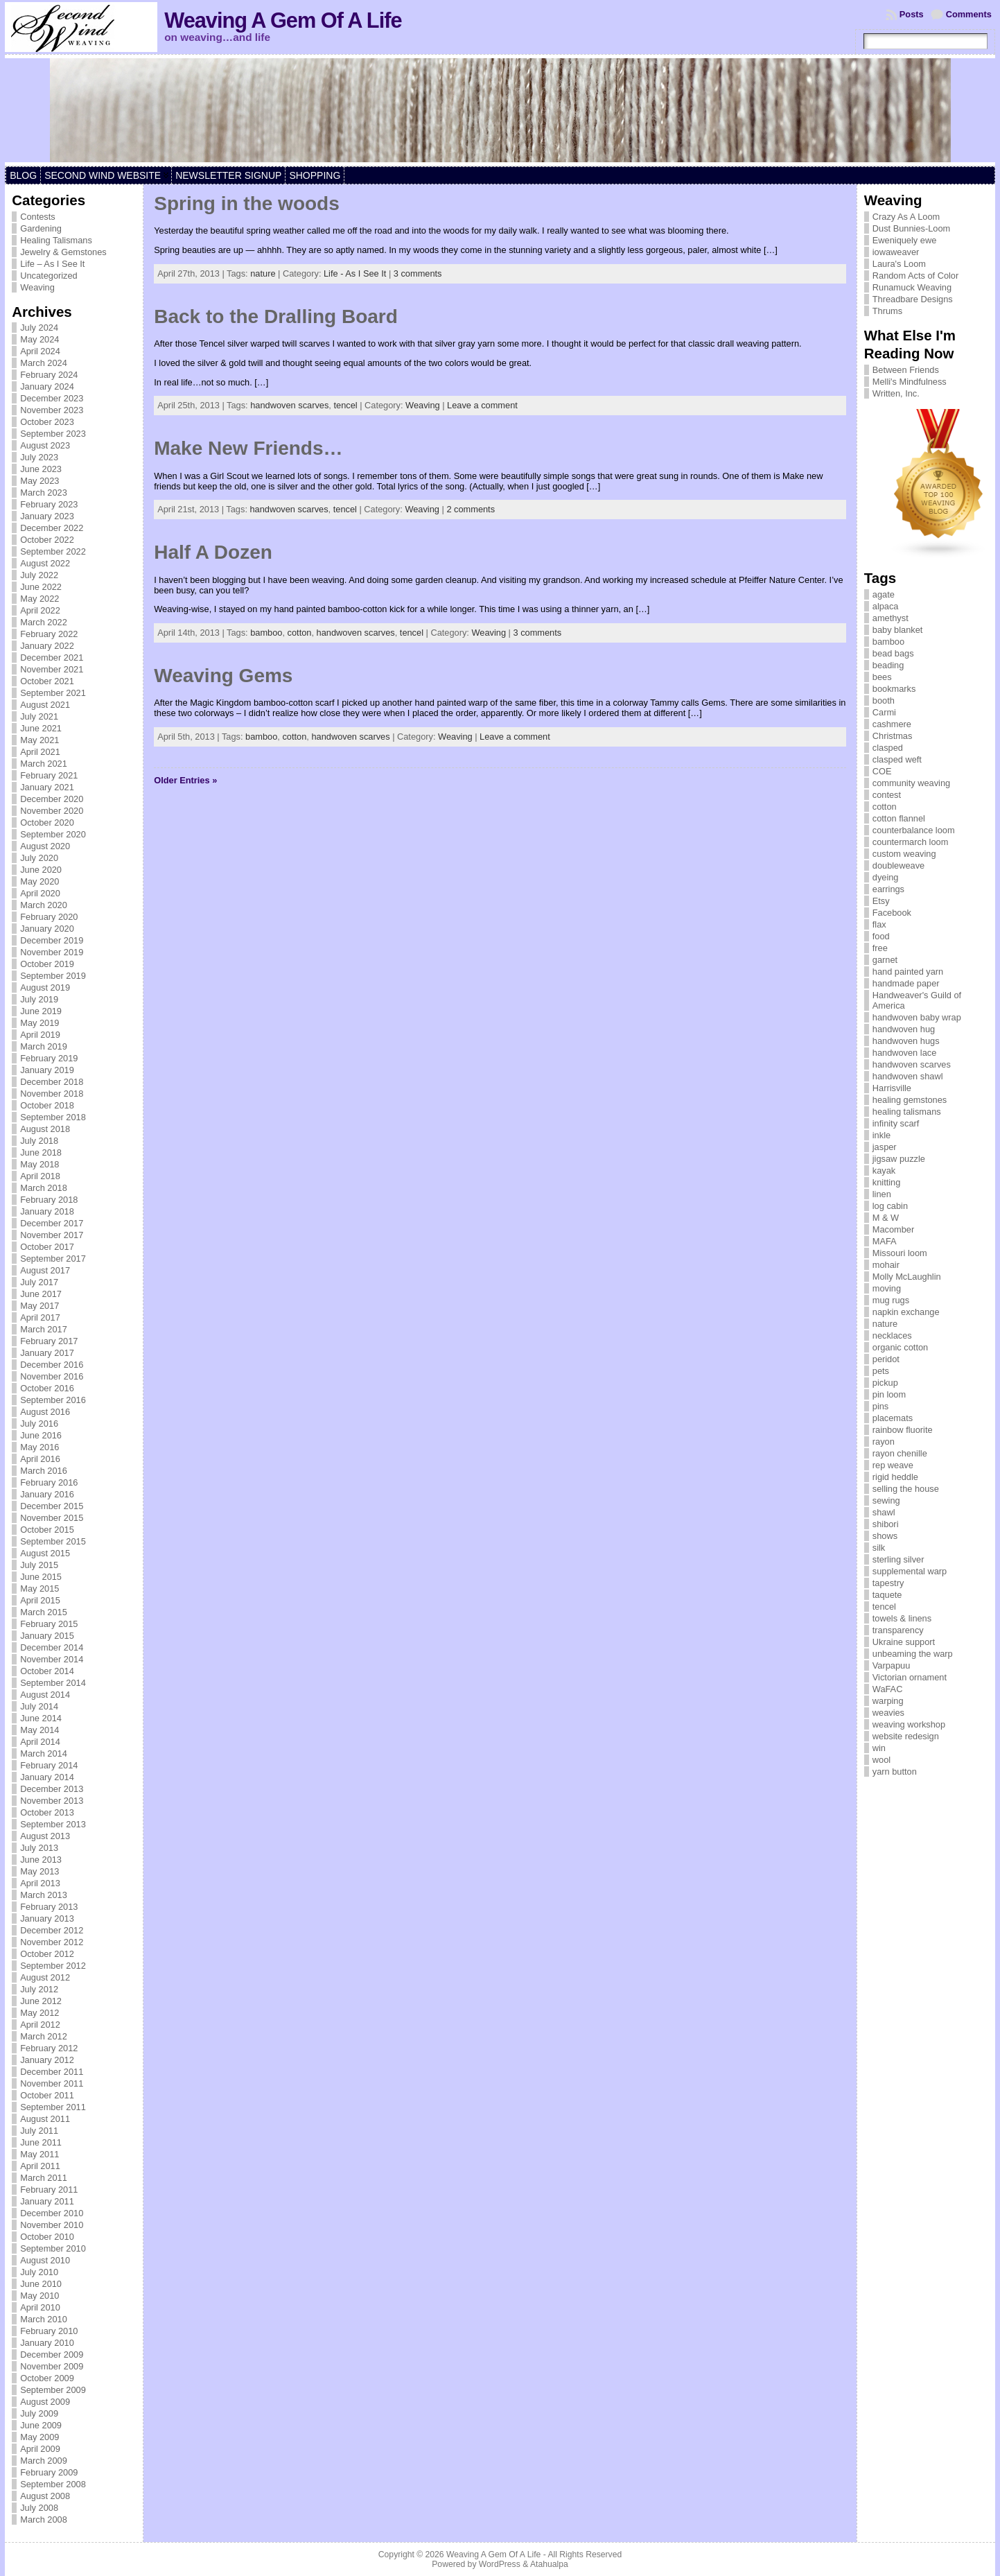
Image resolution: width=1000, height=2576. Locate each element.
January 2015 (47, 1635)
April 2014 (40, 1742)
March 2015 (43, 1612)
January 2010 (47, 2343)
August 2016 (45, 1412)
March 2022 (43, 622)
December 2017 (51, 1223)
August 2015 (45, 1553)
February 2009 (49, 2472)
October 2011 (47, 2095)
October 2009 (47, 2378)
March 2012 (43, 2036)
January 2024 (47, 386)
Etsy (881, 901)
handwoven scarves (289, 405)
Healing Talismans (56, 240)
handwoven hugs (906, 1041)
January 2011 (47, 2201)
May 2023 (39, 481)
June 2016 (41, 1435)
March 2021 (43, 763)
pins (880, 1406)
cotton (300, 632)
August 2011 (45, 2119)
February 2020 (49, 917)
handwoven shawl (907, 1076)
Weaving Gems (223, 675)
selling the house (905, 1488)
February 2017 (49, 1341)
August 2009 (45, 2401)
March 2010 (43, 2319)
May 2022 (39, 598)
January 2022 (47, 646)
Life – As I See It (52, 264)
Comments (969, 14)
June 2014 (41, 1718)
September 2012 (53, 1965)
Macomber (893, 1229)
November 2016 (51, 1376)
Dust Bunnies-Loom (911, 228)
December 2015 (51, 1506)
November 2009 (51, 2366)
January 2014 (47, 1777)
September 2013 (53, 1824)
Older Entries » (185, 780)
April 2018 (40, 1176)
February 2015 (49, 1624)
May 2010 (39, 2295)
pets (880, 1371)
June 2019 (41, 1011)
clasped (887, 747)
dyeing (885, 877)
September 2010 (53, 2248)
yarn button (894, 1771)
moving (886, 1288)
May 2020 (39, 881)
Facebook (891, 912)
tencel (345, 405)
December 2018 (51, 1082)
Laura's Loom (899, 264)
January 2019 (47, 1070)
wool (881, 1760)
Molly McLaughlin (906, 1276)
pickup (885, 1382)
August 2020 (45, 846)
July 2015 (39, 1565)
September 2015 (53, 1541)
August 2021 (45, 704)
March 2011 (43, 2178)
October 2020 (47, 822)
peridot (886, 1359)
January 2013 (47, 1918)
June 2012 (41, 2001)
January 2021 (47, 787)
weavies (888, 1712)
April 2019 (40, 1034)
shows (884, 1536)
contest (886, 795)
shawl (883, 1512)
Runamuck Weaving (911, 287)
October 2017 (47, 1247)
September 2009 (53, 2390)
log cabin (890, 1206)
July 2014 (39, 1706)
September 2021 (53, 693)
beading (888, 665)
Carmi (884, 712)
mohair (886, 1265)
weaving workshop (908, 1724)
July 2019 (39, 999)
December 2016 (51, 1364)
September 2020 (53, 834)
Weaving (37, 287)
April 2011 (40, 2166)
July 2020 (39, 858)
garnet (884, 960)
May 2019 (39, 1023)
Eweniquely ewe (904, 240)
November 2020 (51, 811)
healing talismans (906, 1111)
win (879, 1748)
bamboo (266, 632)
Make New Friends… (248, 448)
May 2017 (39, 1305)
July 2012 (39, 1989)
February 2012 (49, 2048)
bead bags (893, 653)
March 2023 (43, 492)
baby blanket (897, 630)
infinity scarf (896, 1123)
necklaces (892, 1335)
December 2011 (51, 2071)
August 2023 (45, 445)
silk (878, 1547)
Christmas (892, 736)
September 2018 (53, 1117)
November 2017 (51, 1235)
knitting (886, 1182)
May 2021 (39, 740)
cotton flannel (898, 818)
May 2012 (39, 2013)
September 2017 (53, 1258)
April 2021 (40, 752)
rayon (883, 1441)
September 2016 (53, 1400)
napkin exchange (906, 1312)
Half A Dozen (213, 552)
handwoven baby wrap (916, 1017)
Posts (912, 14)
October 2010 (47, 2236)
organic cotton (900, 1347)
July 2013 (39, 1848)
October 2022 (47, 539)
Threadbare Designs (912, 299)
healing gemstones (909, 1100)
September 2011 (53, 2107)
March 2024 (43, 363)
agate (883, 594)
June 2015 (41, 1577)
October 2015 (47, 1529)
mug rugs (890, 1300)
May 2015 (39, 1588)
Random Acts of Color (915, 275)
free (880, 948)
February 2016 (49, 1482)
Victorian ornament (909, 1677)
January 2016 (47, 1494)
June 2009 (41, 2425)
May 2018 (39, 1164)
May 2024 (39, 339)
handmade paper (906, 983)
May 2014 (39, 1730)
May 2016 (39, 1447)
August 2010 (45, 2260)
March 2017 (43, 1329)
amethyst (890, 618)
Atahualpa (549, 2564)
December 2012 (51, 1930)
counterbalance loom (913, 830)
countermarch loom (910, 842)
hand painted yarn (907, 971)
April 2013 (40, 1883)
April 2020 (40, 893)
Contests (37, 216)
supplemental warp (909, 1571)
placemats (892, 1418)
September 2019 (53, 976)
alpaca (885, 606)
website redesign (905, 1736)
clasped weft (897, 759)
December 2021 (51, 657)
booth (883, 700)
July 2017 (39, 1282)
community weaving (911, 783)
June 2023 (41, 469)
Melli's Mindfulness (909, 381)
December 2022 (51, 528)
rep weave (892, 1465)
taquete (887, 1595)
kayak (883, 1170)
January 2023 (47, 516)
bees (882, 677)
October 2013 (47, 1812)
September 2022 (53, 551)
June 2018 (41, 1152)
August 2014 (45, 1694)
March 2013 (43, 1895)
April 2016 (40, 1459)
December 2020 (51, 799)
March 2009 (43, 2460)
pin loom (889, 1394)
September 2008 (53, 2484)
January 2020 (47, 928)
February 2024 (49, 374)
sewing (886, 1500)
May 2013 (39, 1871)
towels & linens (901, 1618)
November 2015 (51, 1518)
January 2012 (47, 2060)
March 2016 (43, 1470)
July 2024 (39, 327)
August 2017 (45, 1270)
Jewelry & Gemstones (63, 252)
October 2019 (47, 964)
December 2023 (51, 398)
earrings (888, 889)
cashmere (891, 724)
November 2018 (51, 1093)
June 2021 (41, 728)
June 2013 (41, 1859)
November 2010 (51, 2225)
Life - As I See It (355, 273)
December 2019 (51, 940)
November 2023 (51, 410)
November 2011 (51, 2083)
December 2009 (51, 2354)
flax (879, 924)
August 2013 (45, 1836)
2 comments (470, 509)
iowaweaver (896, 252)
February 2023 (49, 504)
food (881, 936)
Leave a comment (482, 405)
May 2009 (39, 2437)
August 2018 (45, 1129)
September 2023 (53, 433)
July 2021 (39, 716)
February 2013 (49, 1906)
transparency (898, 1630)
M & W (885, 1217)
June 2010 (41, 2284)
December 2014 (51, 1647)
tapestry (888, 1583)
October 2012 (47, 1954)
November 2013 (51, 1800)
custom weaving (904, 853)
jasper (884, 1147)
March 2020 (43, 905)
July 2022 (39, 575)
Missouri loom (899, 1253)
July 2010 (39, 2272)
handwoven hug (903, 1029)
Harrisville (891, 1088)
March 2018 (43, 1188)
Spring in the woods (247, 203)
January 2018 (47, 1211)
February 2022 (49, 634)
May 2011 (39, 2154)
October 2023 (47, 422)
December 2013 (51, 1789)
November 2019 (51, 952)
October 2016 (47, 1388)
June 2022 (41, 587)
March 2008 (43, 2519)
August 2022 (45, 563)
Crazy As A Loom (906, 216)
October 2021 (47, 681)
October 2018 (47, 1105)
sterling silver (898, 1559)
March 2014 (43, 1753)
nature (262, 273)
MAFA (884, 1241)
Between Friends (905, 370)
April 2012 (40, 2024)
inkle (881, 1135)
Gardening (41, 228)
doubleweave (898, 865)
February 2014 (49, 1765)
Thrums (887, 311)
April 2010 (40, 2307)
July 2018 (39, 1140)
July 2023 (39, 457)
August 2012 (45, 1977)
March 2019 (43, 1046)
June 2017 (41, 1294)
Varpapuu (891, 1665)
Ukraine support (903, 1642)
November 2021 (51, 669)
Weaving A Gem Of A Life (282, 20)
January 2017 (47, 1353)
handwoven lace (904, 1052)
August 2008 (45, 2496)
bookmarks (894, 689)
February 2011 (49, 2189)
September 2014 (53, 1683)
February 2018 (49, 1199)
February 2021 (49, 775)
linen (881, 1194)
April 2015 (40, 1600)
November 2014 (51, 1659)
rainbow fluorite (902, 1430)
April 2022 (40, 610)
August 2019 (45, 987)
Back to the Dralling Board (276, 316)
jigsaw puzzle (898, 1159)
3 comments (418, 273)
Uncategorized (49, 275)
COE (882, 771)
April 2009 (40, 2449)
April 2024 (40, 351)
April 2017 (40, 1317)
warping (888, 1701)
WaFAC (887, 1689)
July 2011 (39, 2130)
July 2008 (39, 2508)
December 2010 (51, 2213)
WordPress (499, 2564)
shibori (885, 1524)
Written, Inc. (896, 393)
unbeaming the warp (912, 1653)
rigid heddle (895, 1477)
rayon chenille (899, 1453)
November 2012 (51, 1942)
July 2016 (39, 1423)
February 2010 (49, 2331)
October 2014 (47, 1671)
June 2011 (41, 2142)
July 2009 (39, 2413)
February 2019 (49, 1058)
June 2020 (41, 869)
